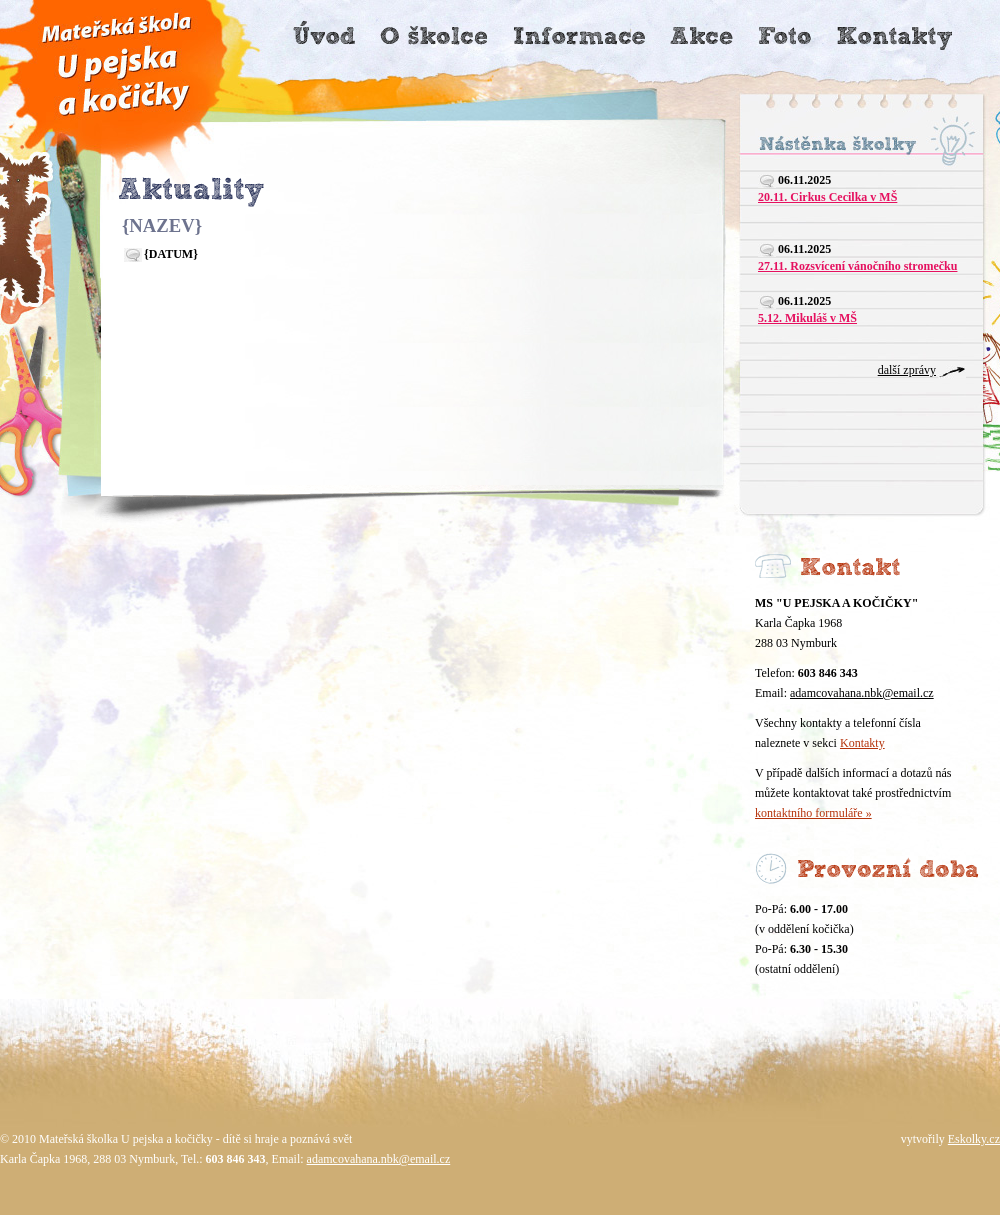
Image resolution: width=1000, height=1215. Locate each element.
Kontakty (862, 743)
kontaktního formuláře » (813, 813)
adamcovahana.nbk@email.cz (862, 693)
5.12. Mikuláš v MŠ (807, 318)
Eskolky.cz (974, 1139)
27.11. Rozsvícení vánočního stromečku (857, 266)
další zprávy (907, 370)
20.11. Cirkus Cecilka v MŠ (827, 197)
